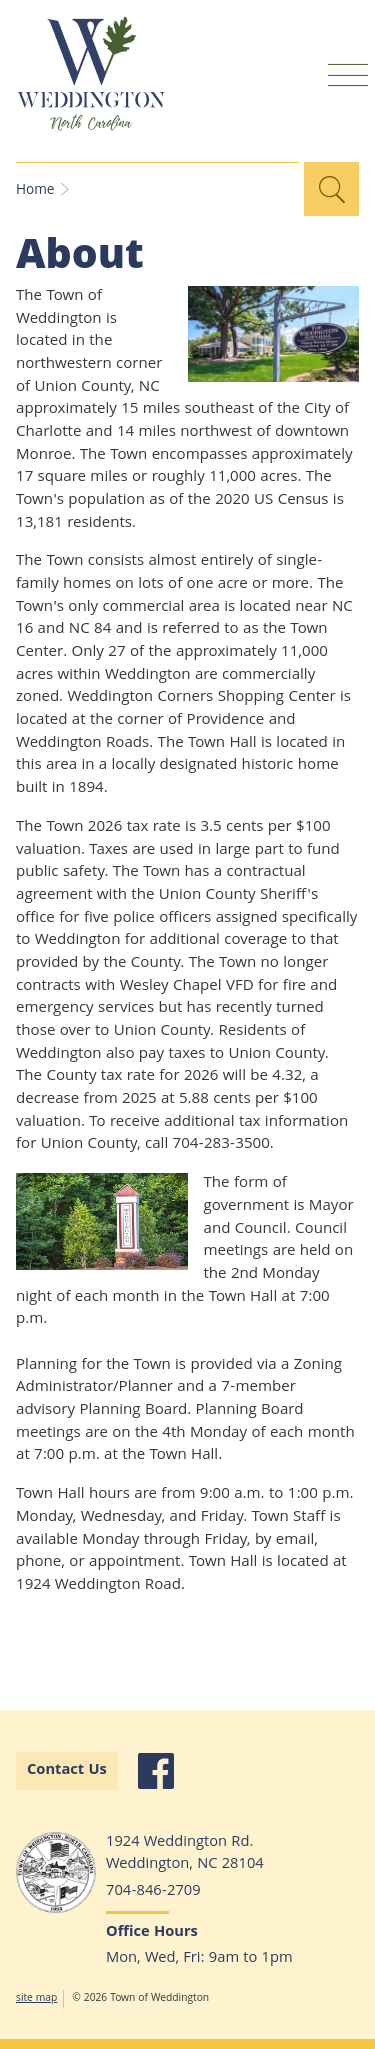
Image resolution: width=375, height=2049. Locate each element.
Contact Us (67, 1771)
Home (35, 191)
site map (36, 1999)
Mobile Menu (348, 74)
